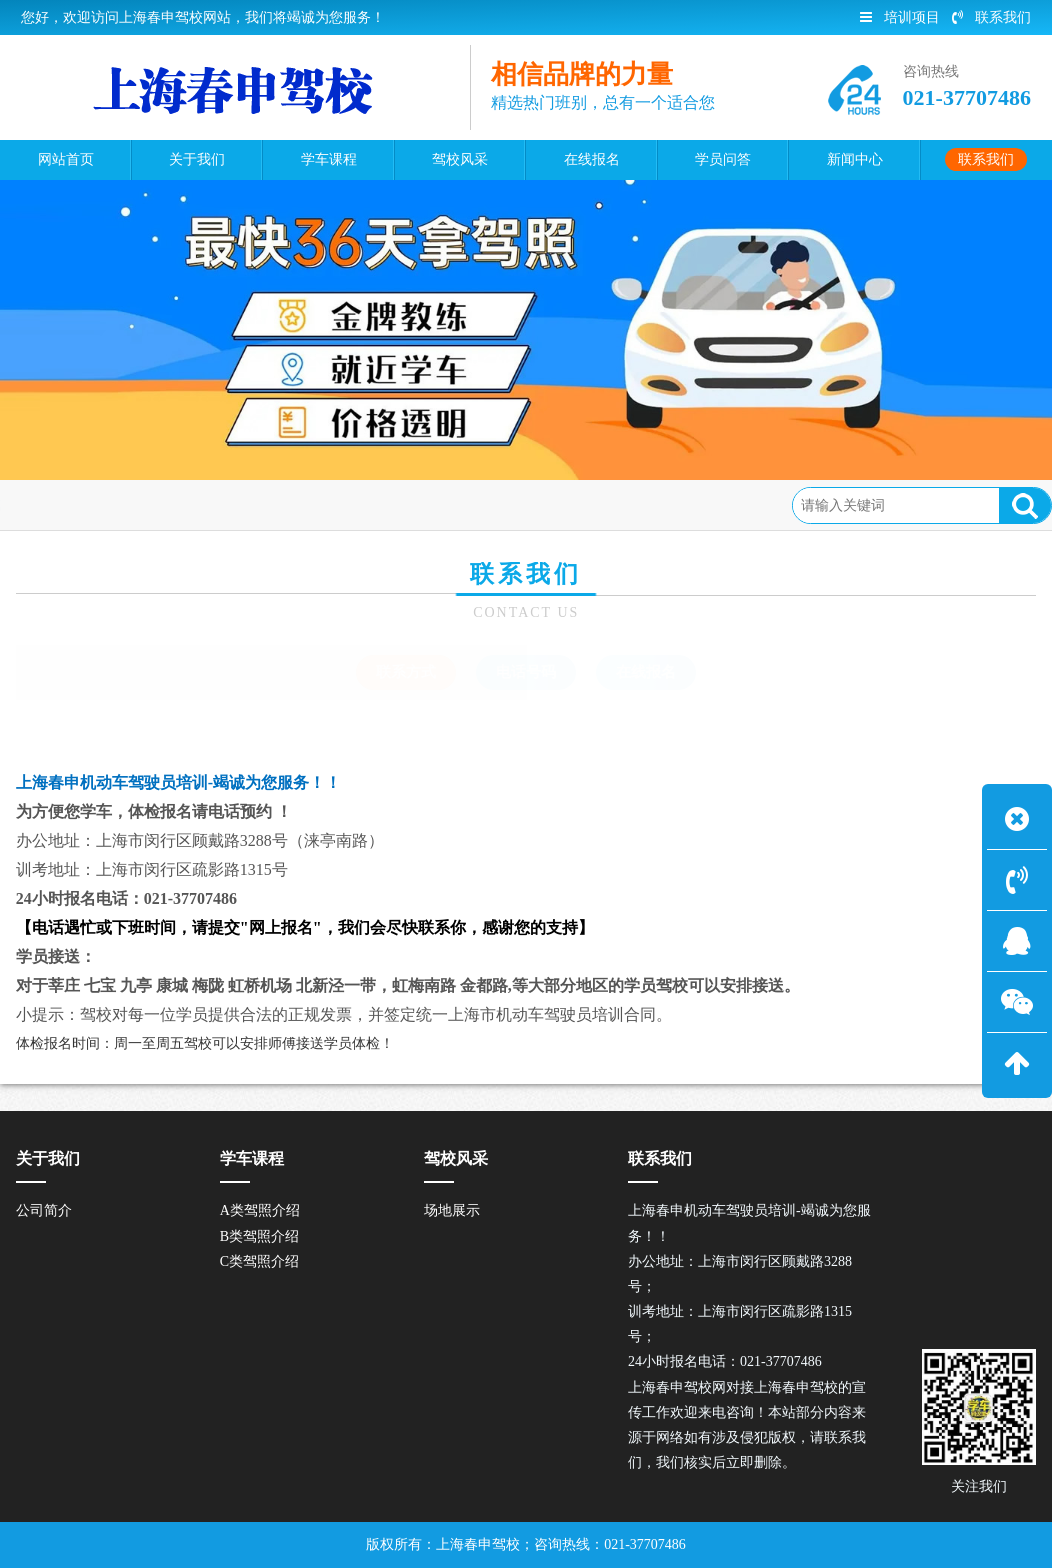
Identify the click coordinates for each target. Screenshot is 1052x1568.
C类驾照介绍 (259, 1261)
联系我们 (991, 17)
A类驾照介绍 (260, 1210)
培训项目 (900, 17)
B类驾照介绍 (259, 1236)
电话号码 (526, 672)
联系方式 (248, 504)
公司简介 (44, 1210)
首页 (100, 504)
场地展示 (452, 1210)
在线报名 (646, 672)
